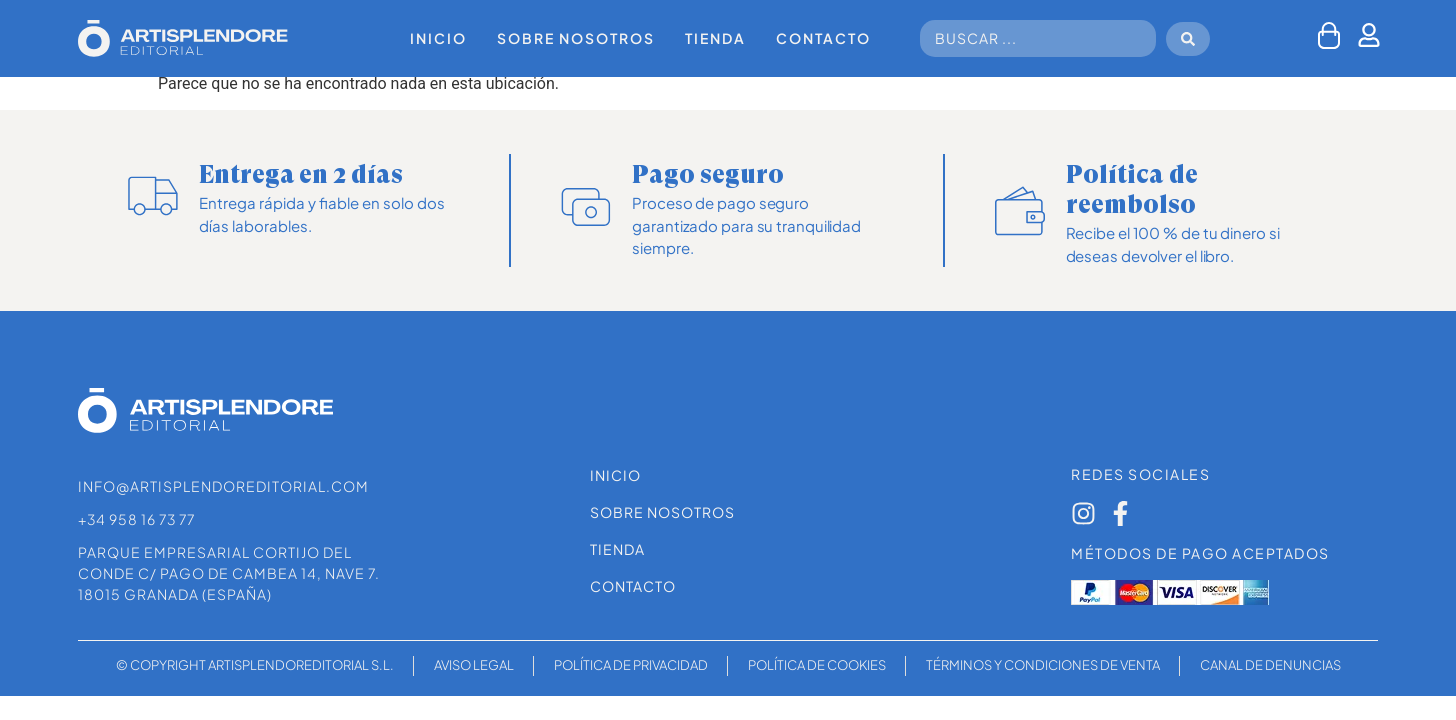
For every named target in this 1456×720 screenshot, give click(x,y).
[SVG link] (183, 38)
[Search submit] (1188, 39)
